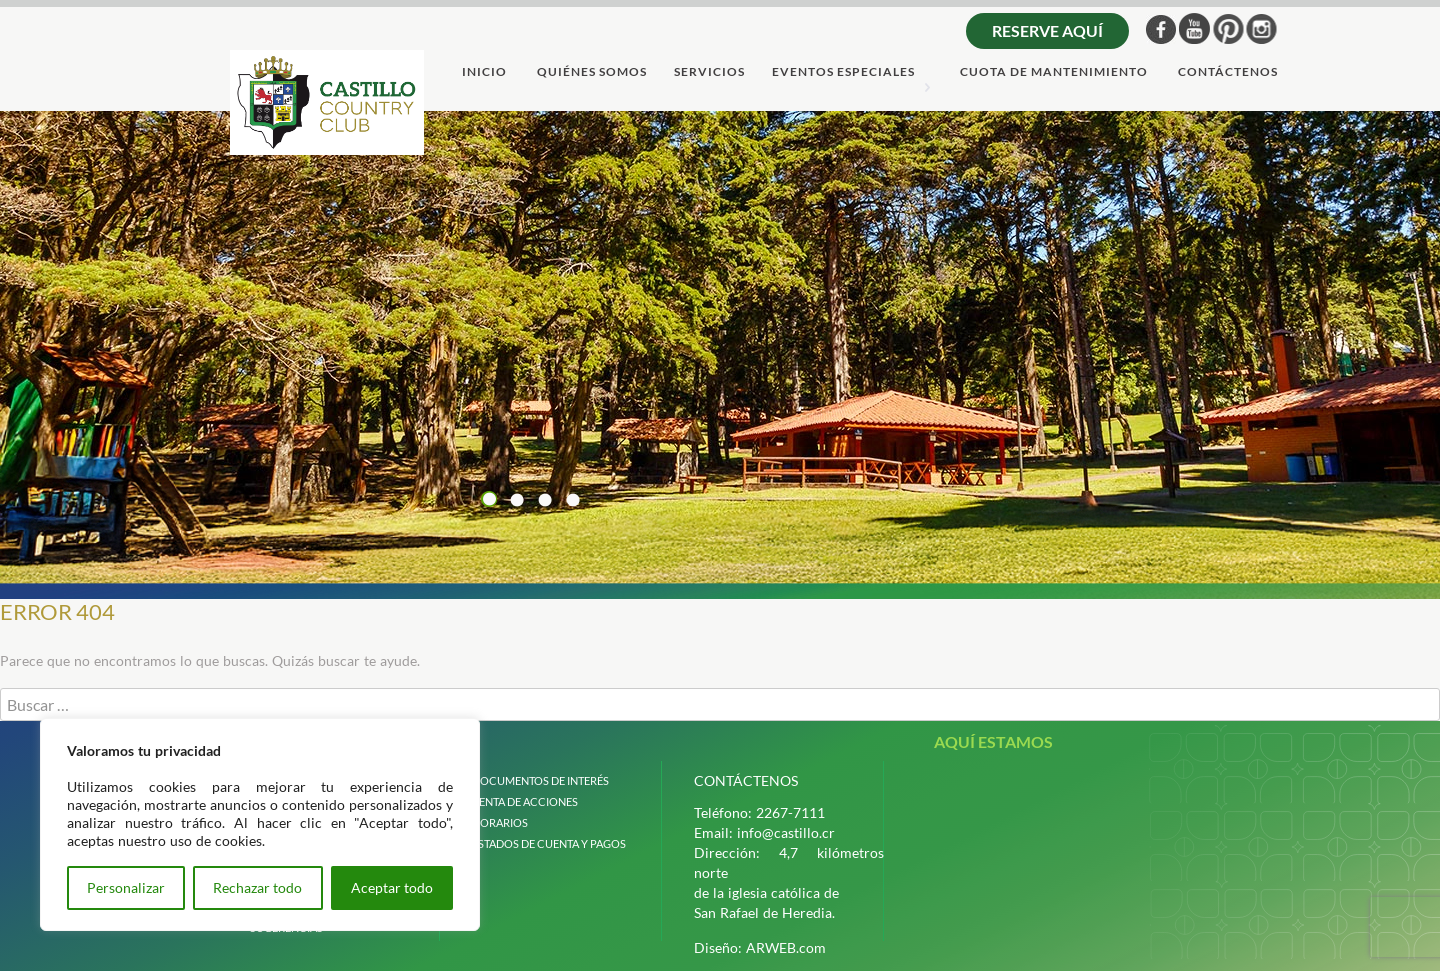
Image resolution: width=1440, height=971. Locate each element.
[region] (260, 824)
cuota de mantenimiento (1054, 72)
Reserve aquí (1047, 30)
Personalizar (126, 887)
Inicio (484, 72)
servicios (709, 72)
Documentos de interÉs (540, 780)
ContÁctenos (1228, 72)
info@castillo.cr (786, 832)
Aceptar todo (392, 887)
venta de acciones (525, 801)
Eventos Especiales (843, 72)
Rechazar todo (257, 887)
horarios (500, 822)
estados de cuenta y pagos (549, 843)
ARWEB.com (786, 947)
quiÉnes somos (592, 72)
